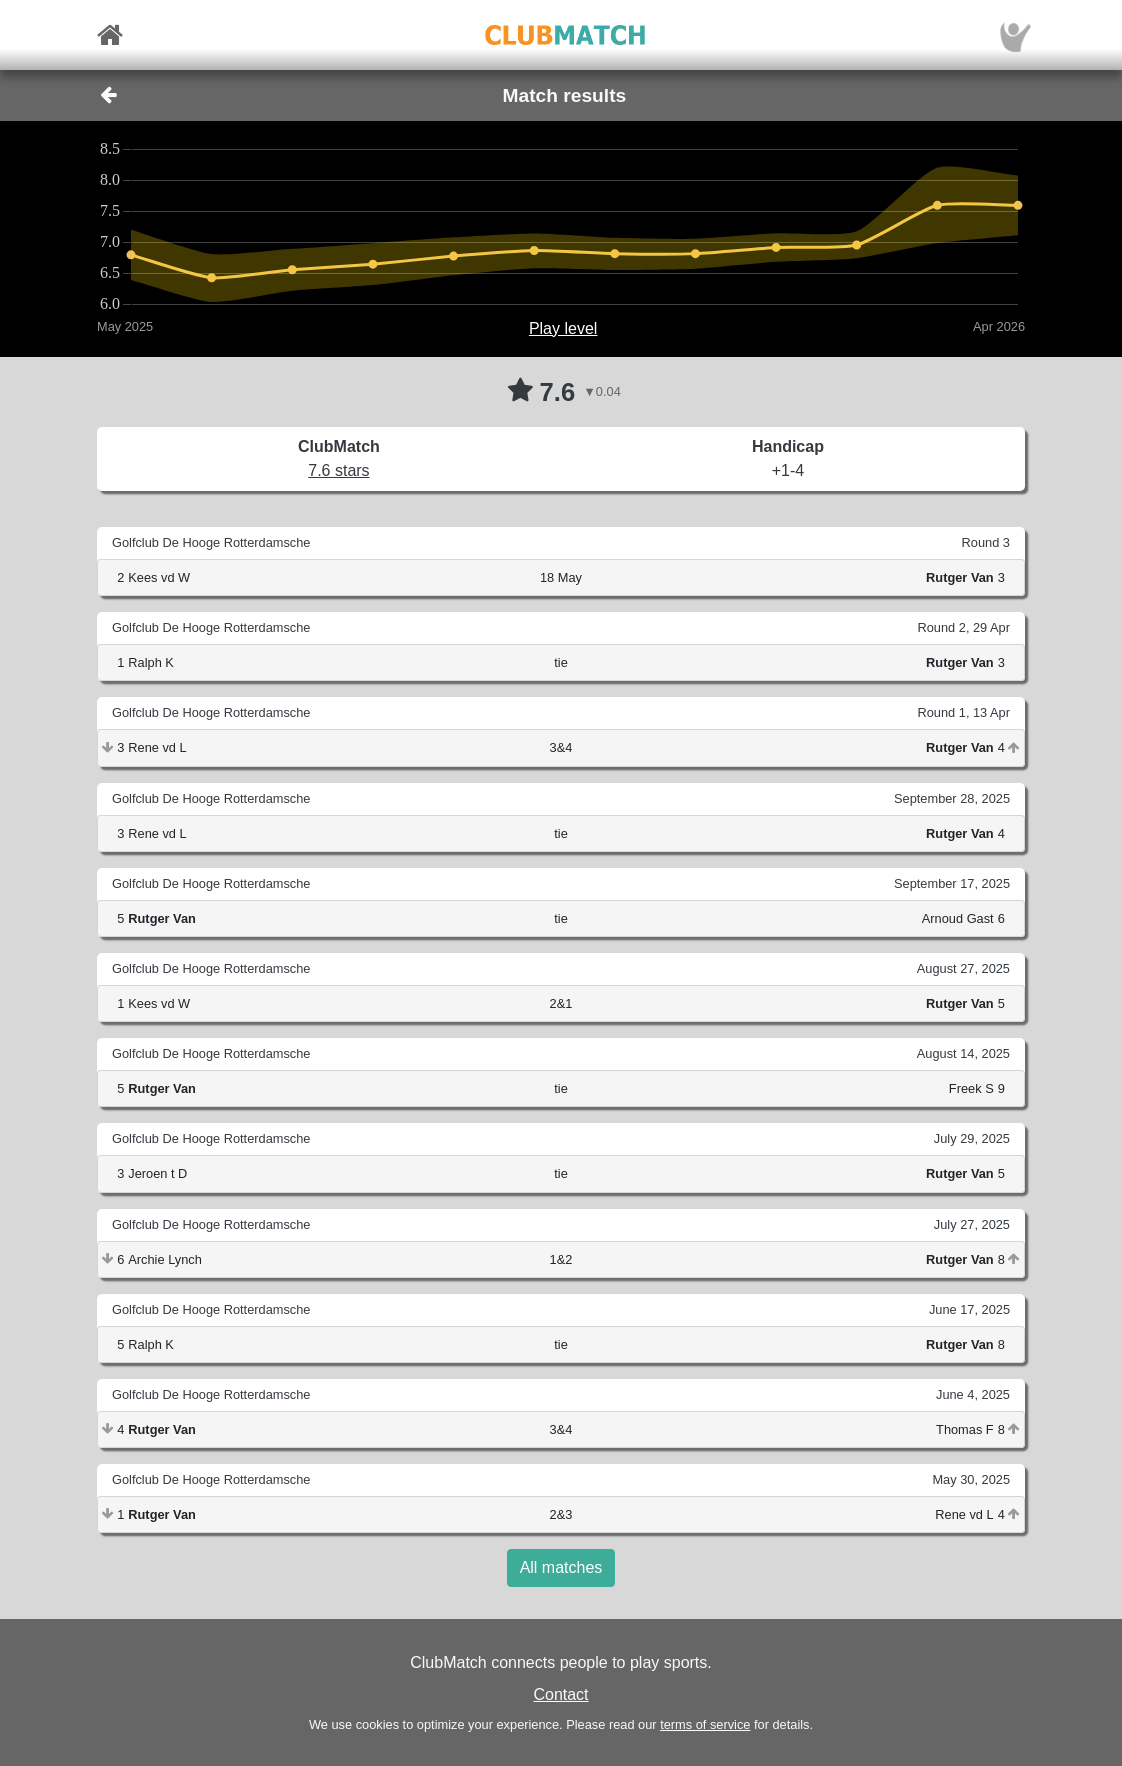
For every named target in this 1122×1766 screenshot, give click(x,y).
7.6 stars (338, 470)
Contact (560, 1694)
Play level (563, 328)
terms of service (705, 1724)
